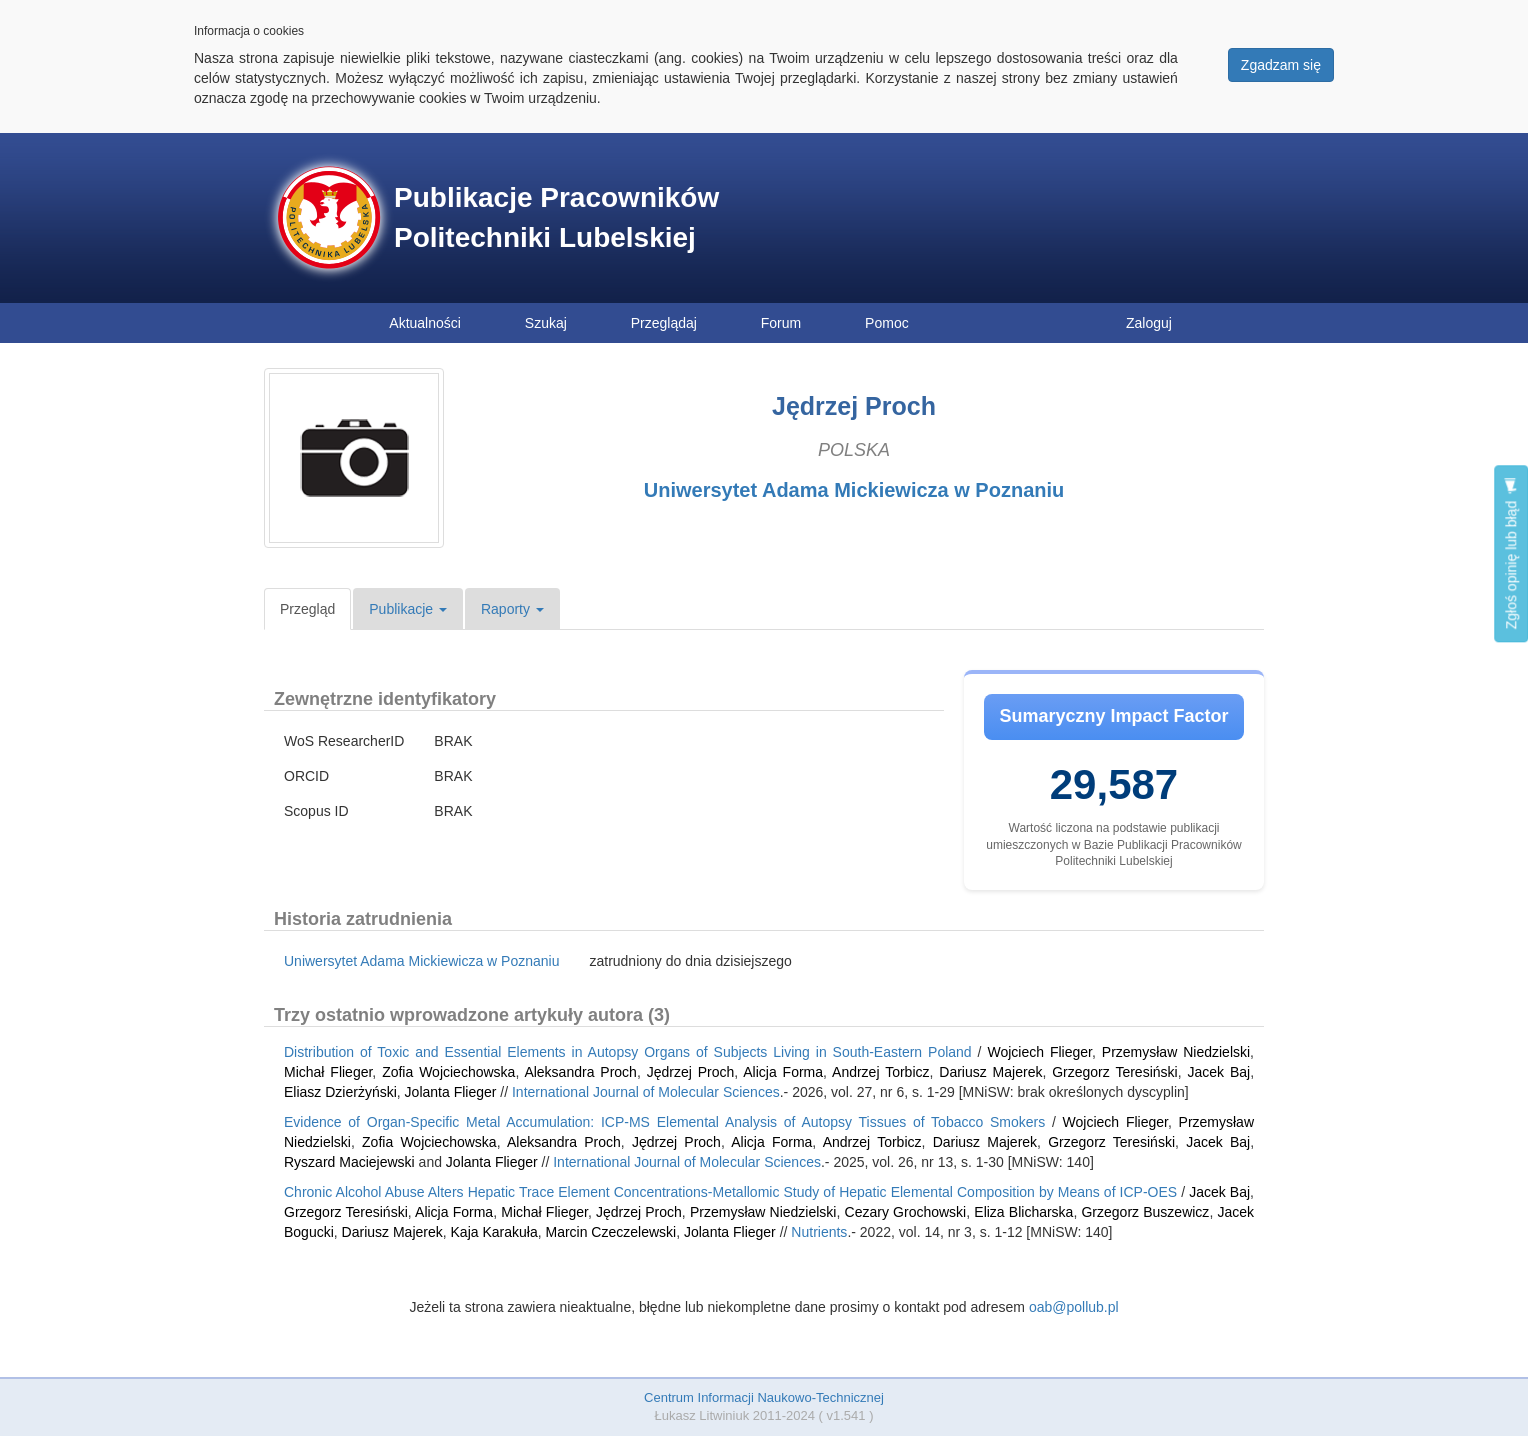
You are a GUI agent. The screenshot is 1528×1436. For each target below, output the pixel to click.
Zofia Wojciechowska (448, 1072)
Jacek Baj (1218, 1072)
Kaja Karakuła (494, 1232)
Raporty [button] (512, 609)
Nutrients (819, 1232)
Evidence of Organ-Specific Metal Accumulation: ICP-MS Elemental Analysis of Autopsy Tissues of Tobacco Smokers (664, 1122)
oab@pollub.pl (1074, 1307)
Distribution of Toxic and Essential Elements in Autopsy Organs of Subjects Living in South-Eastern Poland (628, 1052)
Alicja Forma (783, 1072)
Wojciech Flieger (1039, 1052)
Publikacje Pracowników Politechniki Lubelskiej (556, 217)
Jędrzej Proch (691, 1072)
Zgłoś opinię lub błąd (1511, 553)
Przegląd (307, 609)
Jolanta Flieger (451, 1092)
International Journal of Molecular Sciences (646, 1092)
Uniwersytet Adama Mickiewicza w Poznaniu (854, 490)
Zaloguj (1149, 323)
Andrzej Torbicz (880, 1072)
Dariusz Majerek (990, 1072)
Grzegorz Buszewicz (1145, 1212)
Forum (781, 323)
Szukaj (546, 323)
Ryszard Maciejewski (349, 1162)
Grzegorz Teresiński (1114, 1072)
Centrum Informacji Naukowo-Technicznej (764, 1397)
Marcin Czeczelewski (610, 1232)
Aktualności (425, 323)
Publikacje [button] (408, 609)
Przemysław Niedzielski (1176, 1052)
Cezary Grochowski (906, 1212)
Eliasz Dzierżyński (340, 1092)
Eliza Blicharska (1023, 1212)
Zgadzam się (1281, 65)
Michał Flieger (328, 1072)
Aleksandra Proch (580, 1072)
